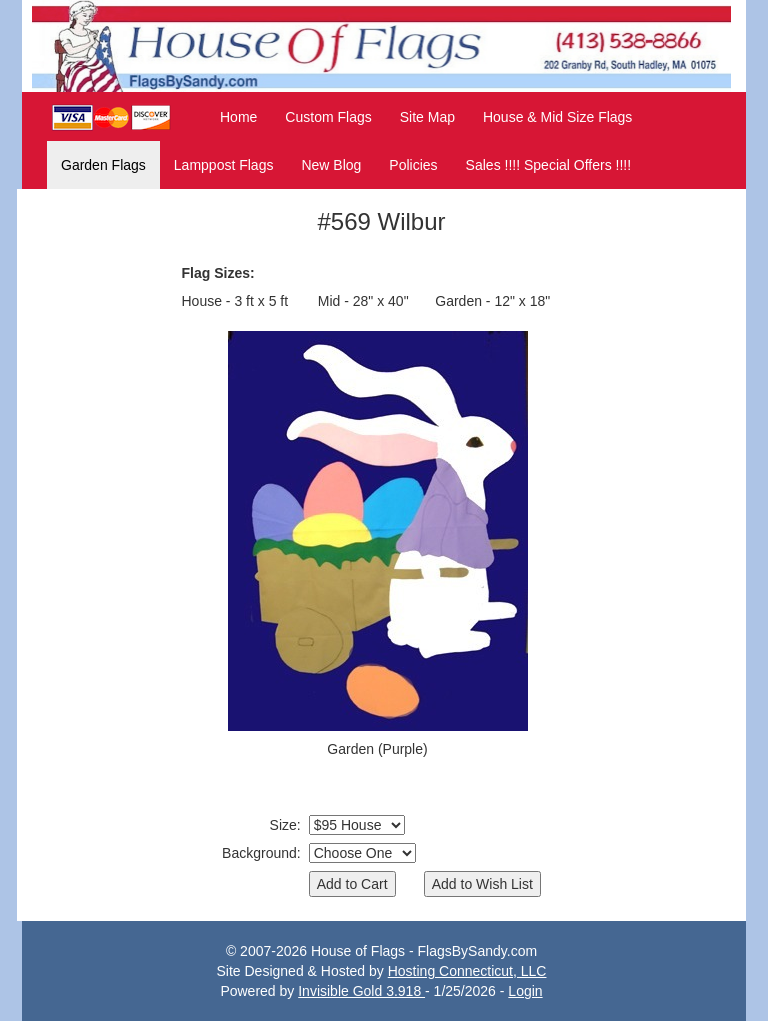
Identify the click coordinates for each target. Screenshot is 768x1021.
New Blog (331, 165)
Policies (413, 165)
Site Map (427, 117)
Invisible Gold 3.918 (361, 991)
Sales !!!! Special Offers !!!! (548, 165)
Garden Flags (103, 165)
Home (238, 117)
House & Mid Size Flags (557, 117)
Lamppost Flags (224, 165)
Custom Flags (328, 117)
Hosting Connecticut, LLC (467, 971)
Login (525, 991)
